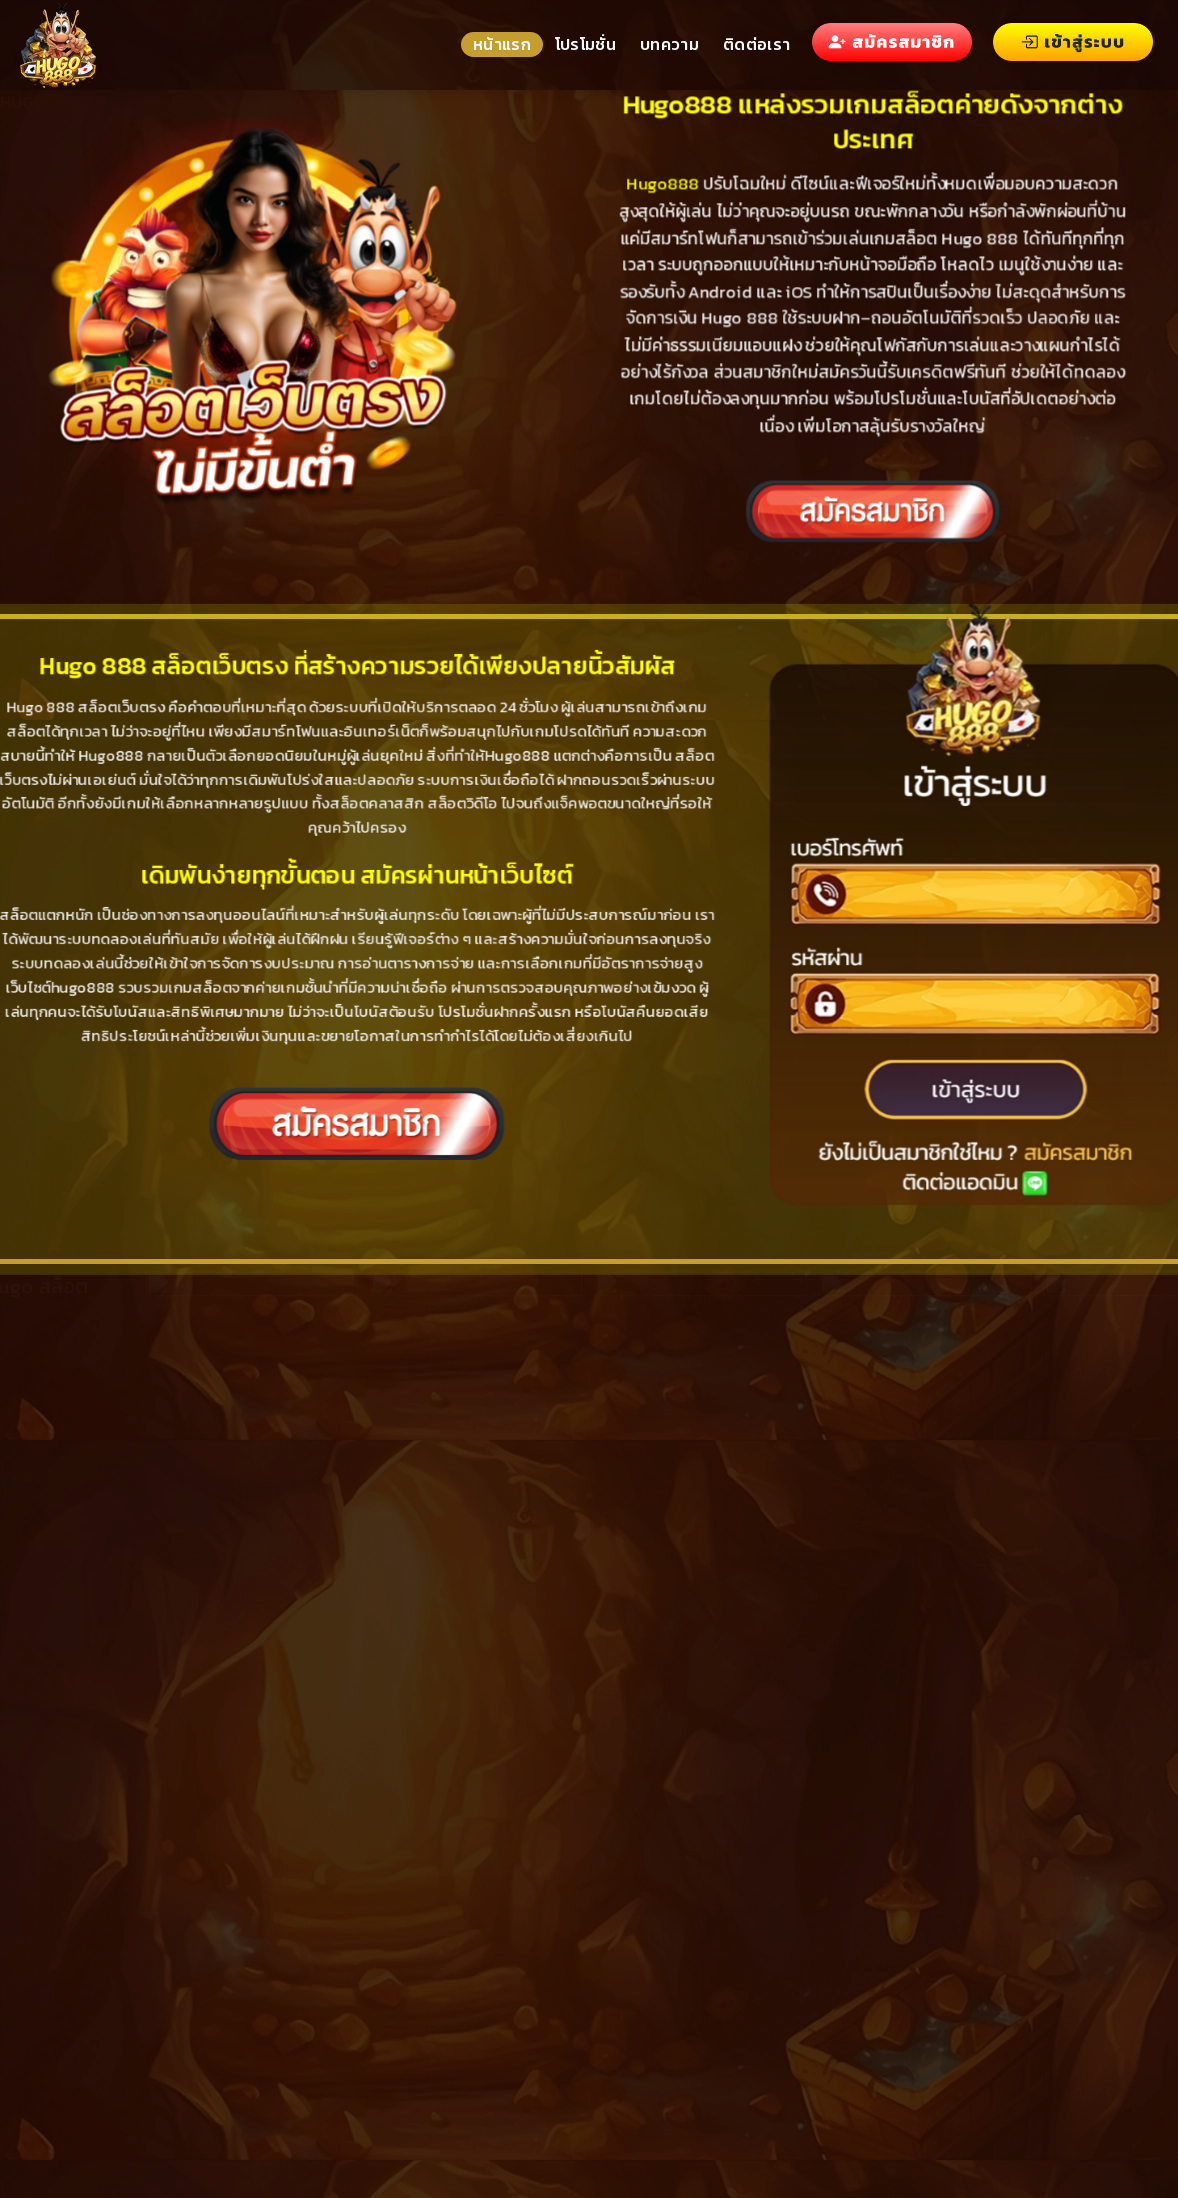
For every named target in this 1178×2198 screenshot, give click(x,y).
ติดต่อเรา (756, 44)
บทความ (669, 44)
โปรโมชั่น (585, 44)
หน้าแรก (502, 44)
